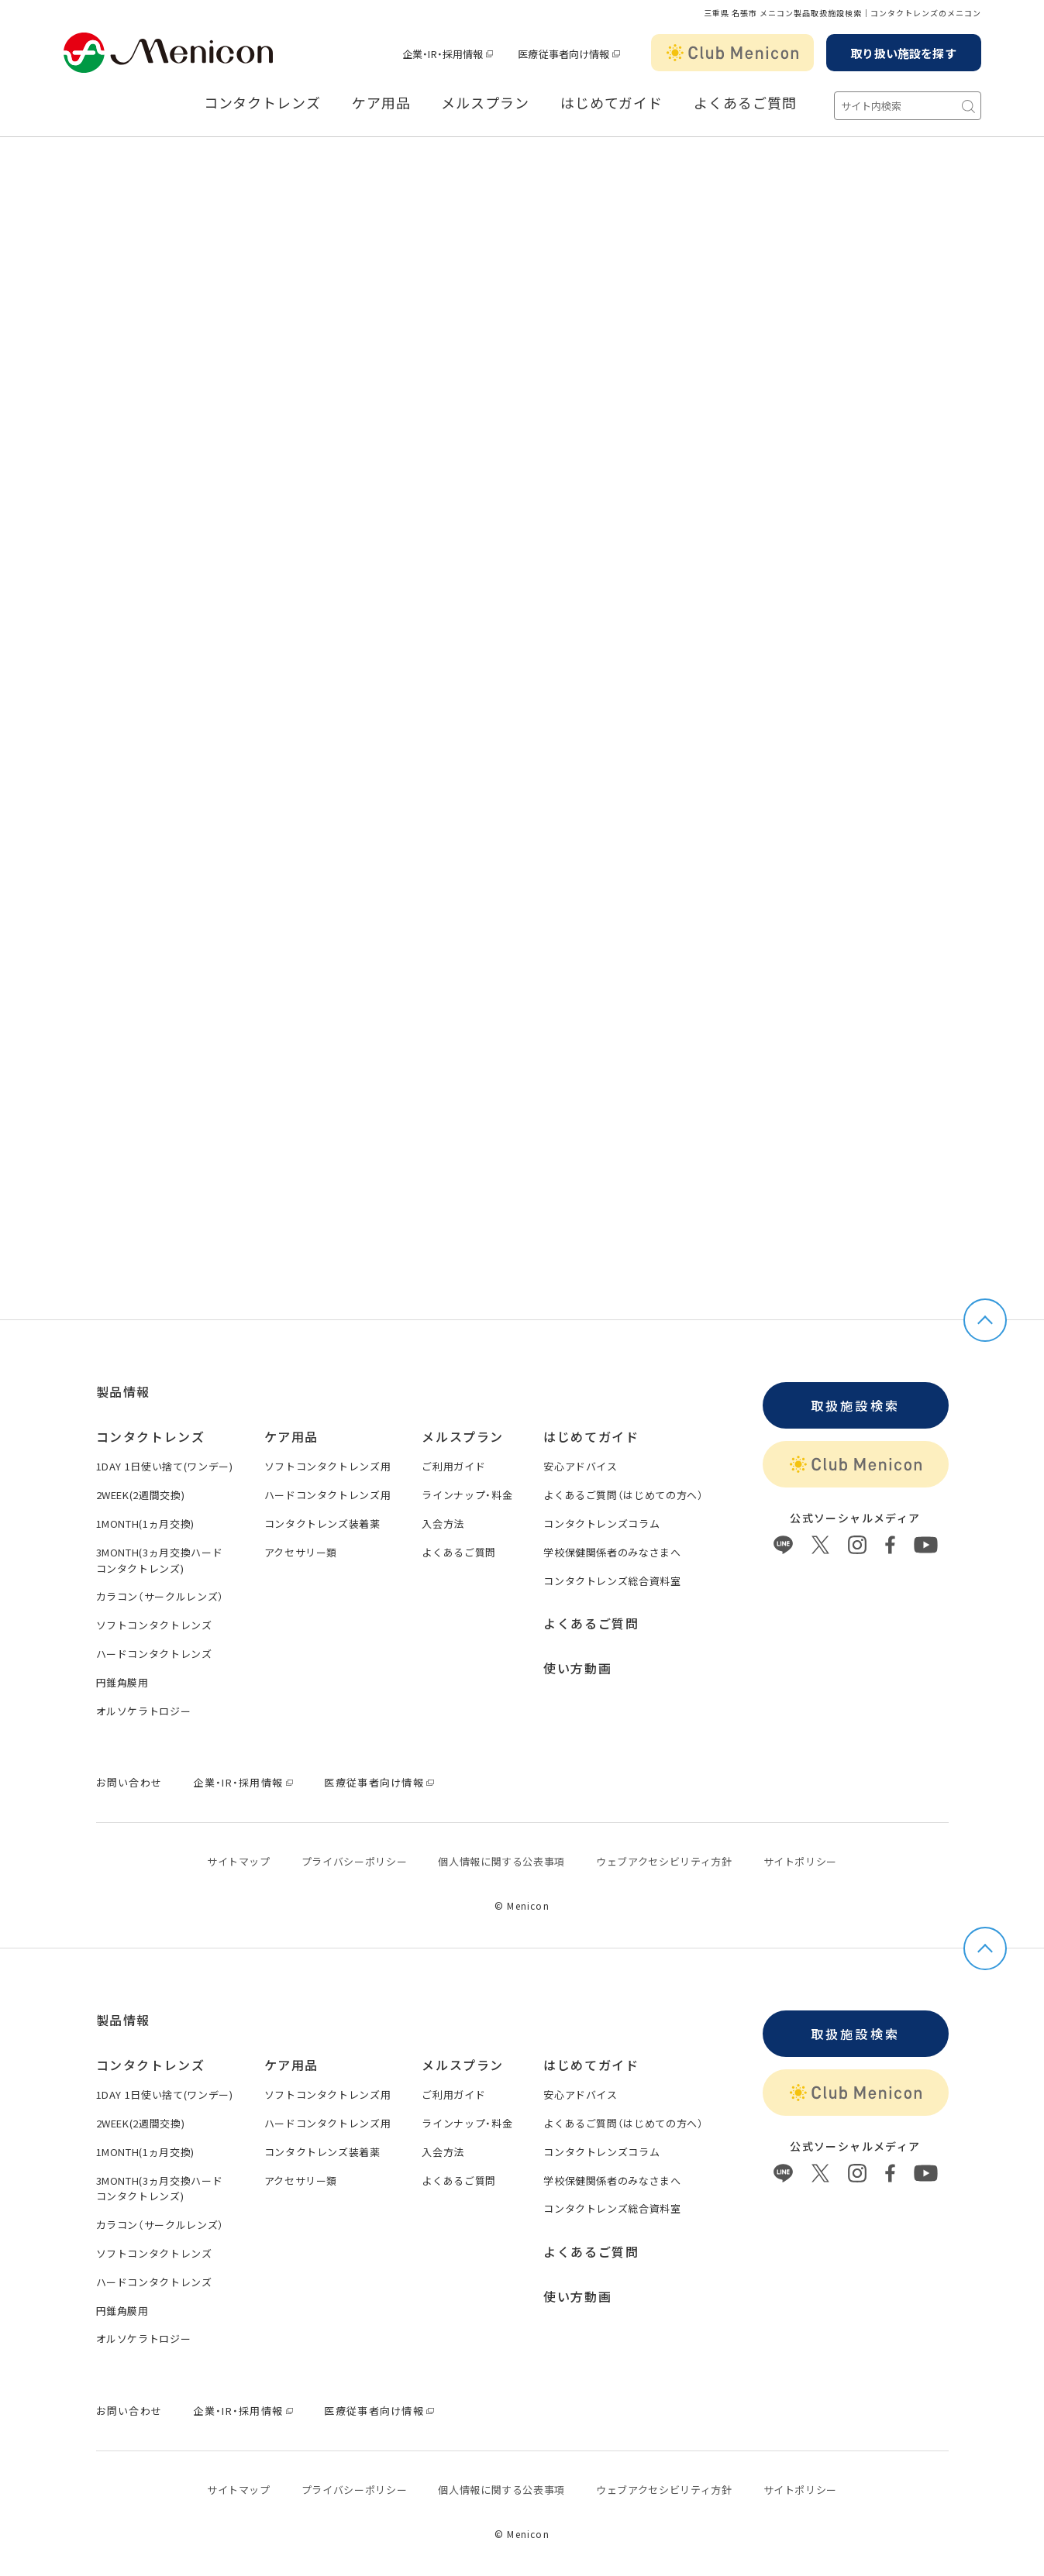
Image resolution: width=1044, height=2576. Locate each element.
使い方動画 (577, 1668)
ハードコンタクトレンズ (154, 1653)
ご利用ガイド (453, 1466)
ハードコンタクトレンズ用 (327, 1494)
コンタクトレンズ (262, 103)
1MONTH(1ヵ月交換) (145, 1523)
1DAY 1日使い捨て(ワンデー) (164, 1466)
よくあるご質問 (745, 103)
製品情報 (123, 1391)
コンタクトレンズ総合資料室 (611, 1580)
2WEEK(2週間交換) (140, 1494)
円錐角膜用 (122, 1682)
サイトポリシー (800, 1861)
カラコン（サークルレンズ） (160, 1596)
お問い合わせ (129, 1782)
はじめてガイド (611, 103)
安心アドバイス (580, 1466)
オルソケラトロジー (143, 1711)
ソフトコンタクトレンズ (154, 1625)
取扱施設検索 (855, 1405)
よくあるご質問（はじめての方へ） (623, 1494)
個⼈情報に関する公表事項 (501, 1861)
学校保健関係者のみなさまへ (611, 1552)
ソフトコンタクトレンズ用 (327, 1466)
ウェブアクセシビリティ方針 (664, 1861)
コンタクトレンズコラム (601, 1523)
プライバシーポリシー (354, 1861)
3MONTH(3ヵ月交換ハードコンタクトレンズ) (159, 1560)
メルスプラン (485, 103)
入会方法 (443, 1523)
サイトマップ (238, 1861)
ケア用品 (381, 103)
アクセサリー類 (301, 1552)
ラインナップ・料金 (467, 1494)
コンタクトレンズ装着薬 (322, 1523)
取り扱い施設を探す (903, 53)
